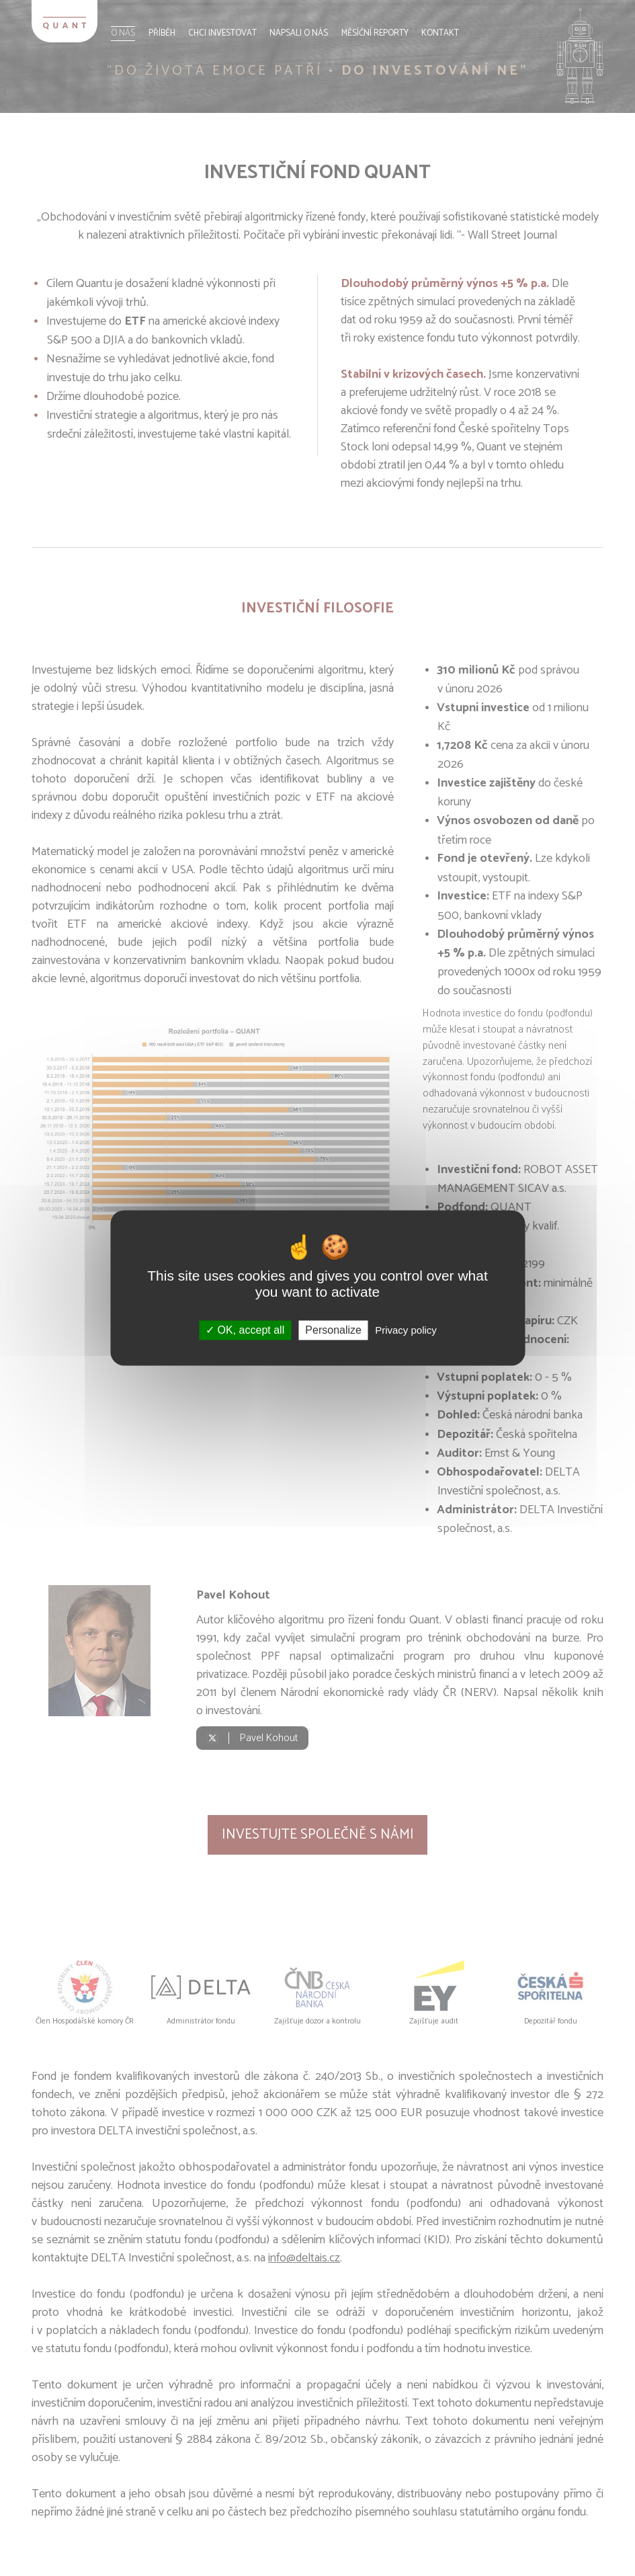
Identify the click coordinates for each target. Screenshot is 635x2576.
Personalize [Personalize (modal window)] (333, 1330)
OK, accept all (245, 1330)
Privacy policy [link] (406, 1330)
